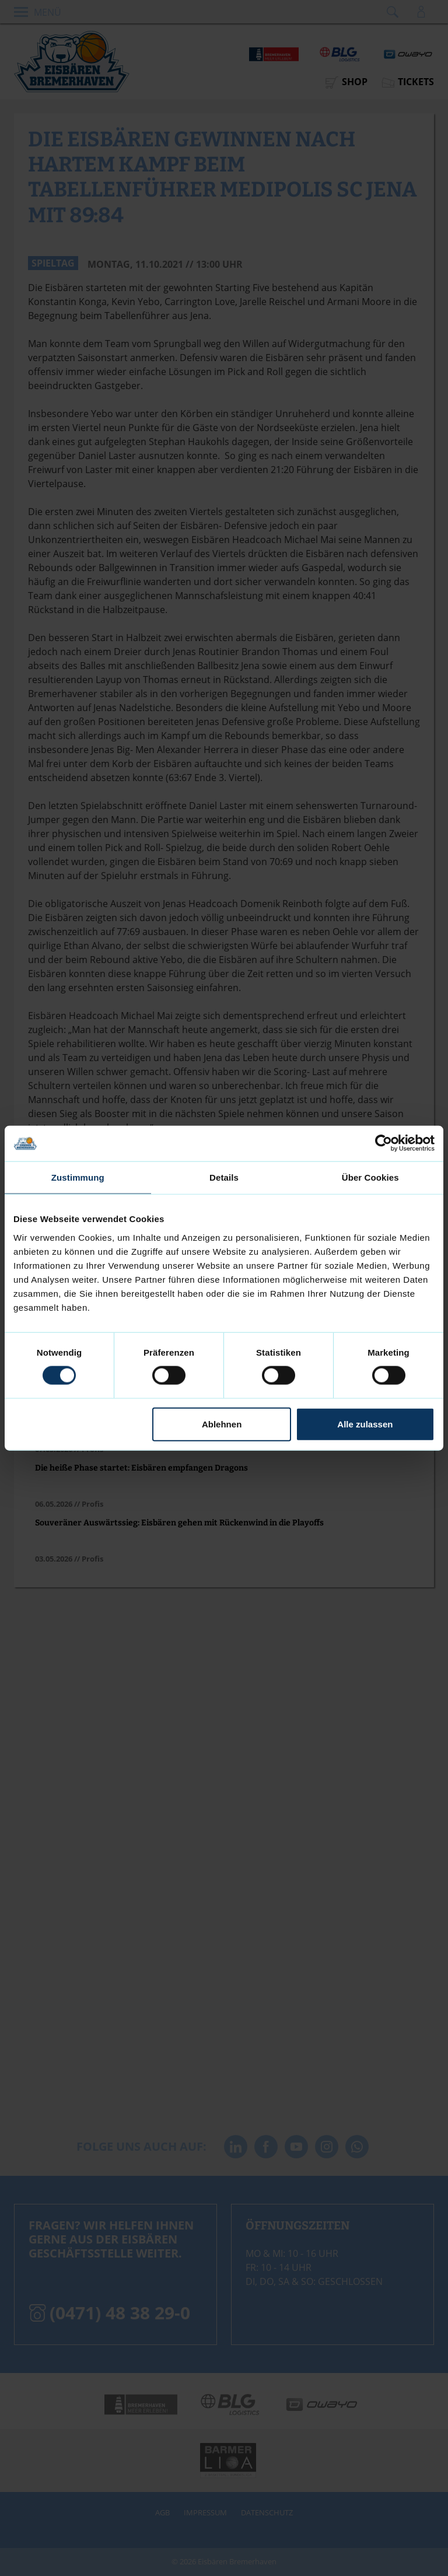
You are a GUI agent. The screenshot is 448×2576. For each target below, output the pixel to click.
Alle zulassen (365, 1424)
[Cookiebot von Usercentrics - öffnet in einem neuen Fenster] (383, 1144)
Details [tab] (224, 1177)
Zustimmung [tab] (77, 1177)
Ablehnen (222, 1424)
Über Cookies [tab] (370, 1177)
